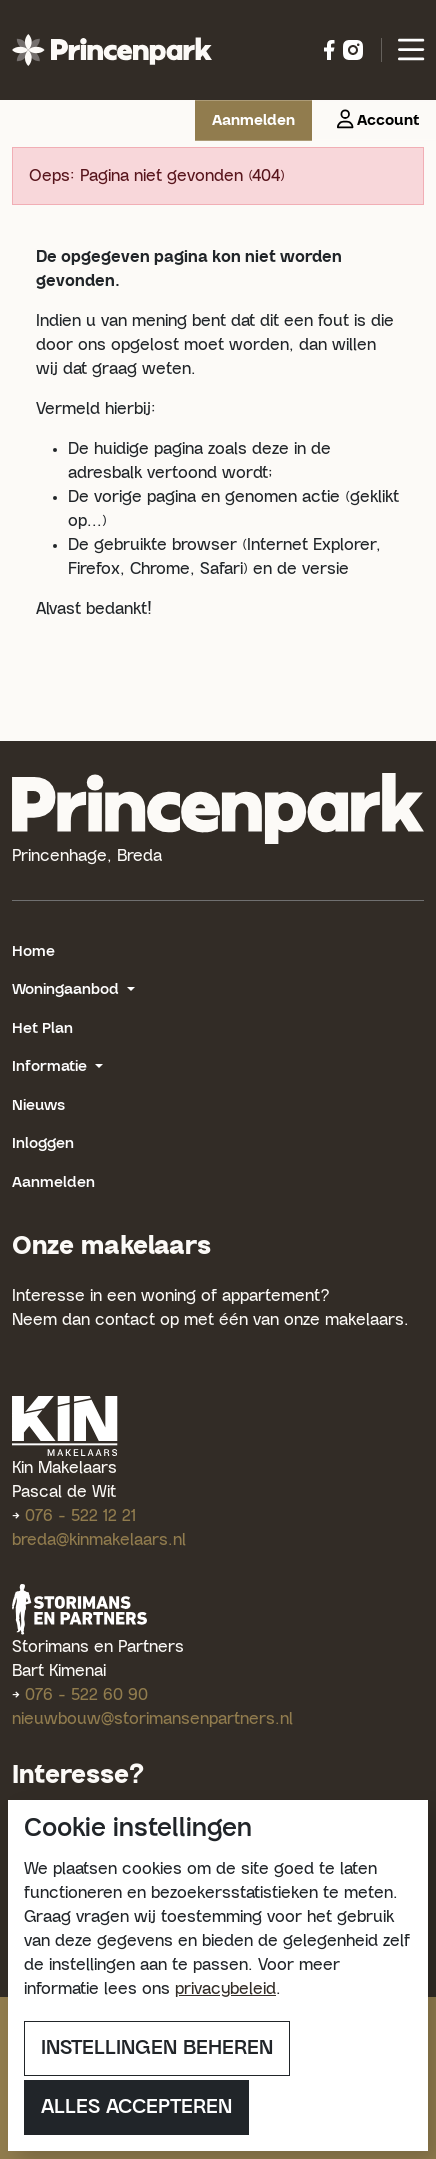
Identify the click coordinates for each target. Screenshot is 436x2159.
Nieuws (38, 1105)
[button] (374, 120)
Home (33, 951)
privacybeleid (225, 1989)
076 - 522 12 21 (80, 1516)
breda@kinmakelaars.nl (99, 1540)
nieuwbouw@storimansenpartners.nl (152, 1719)
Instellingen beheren (157, 2048)
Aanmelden (53, 1182)
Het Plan (42, 1028)
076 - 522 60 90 (86, 1695)
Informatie (51, 1066)
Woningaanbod (67, 989)
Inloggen (43, 1143)
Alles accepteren (136, 2107)
